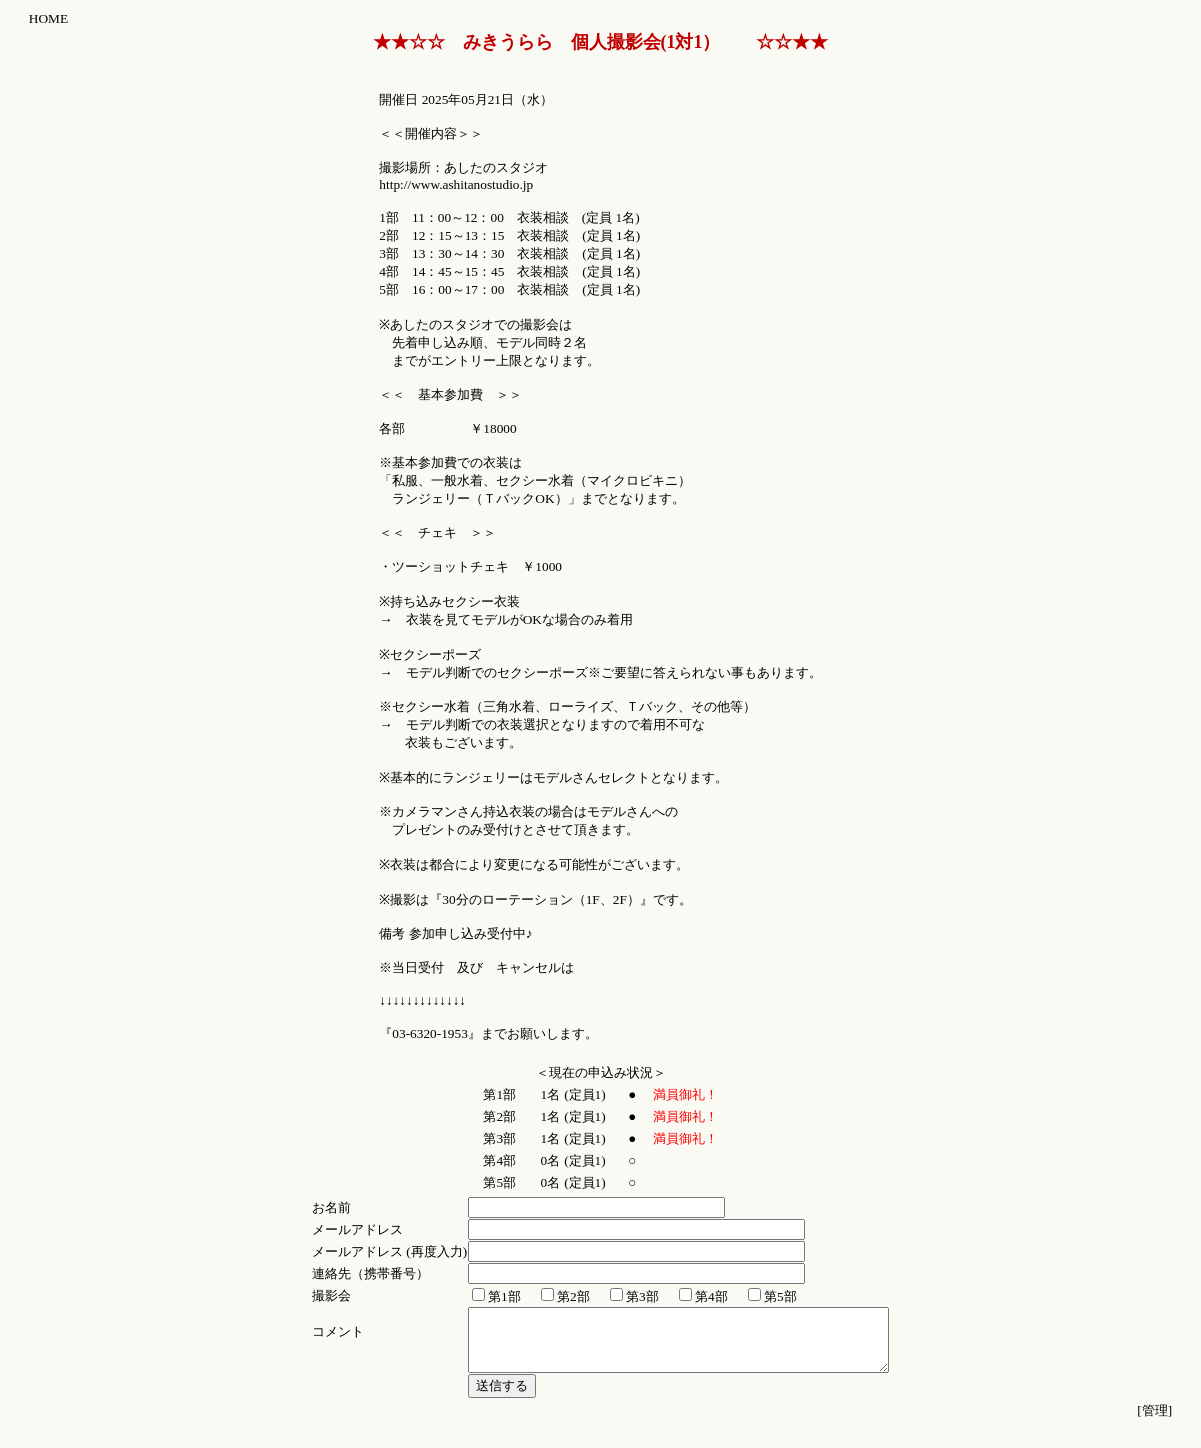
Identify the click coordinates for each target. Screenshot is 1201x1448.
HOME (48, 18)
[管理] (1154, 1422)
